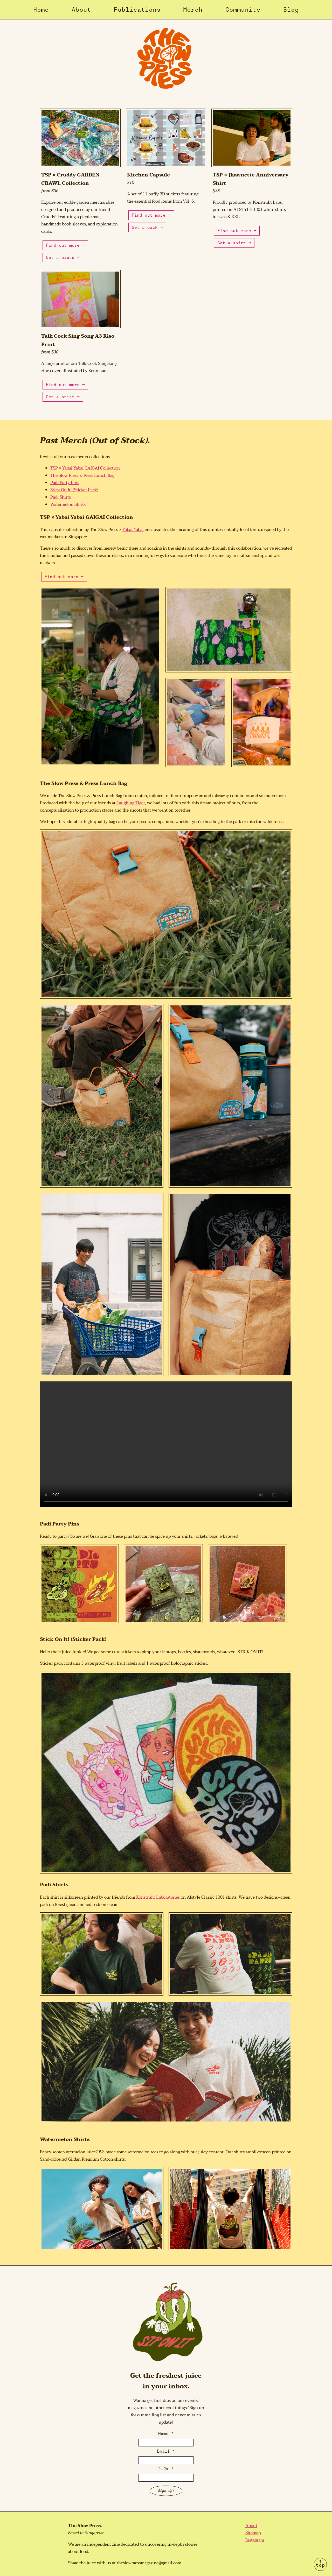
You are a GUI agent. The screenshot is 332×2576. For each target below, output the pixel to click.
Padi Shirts (60, 497)
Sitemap (253, 2533)
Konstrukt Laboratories (158, 1897)
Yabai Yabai (133, 529)
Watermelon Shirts (68, 504)
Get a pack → (147, 227)
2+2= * (166, 2468)
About (81, 9)
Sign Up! (166, 2490)
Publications (137, 9)
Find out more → (65, 245)
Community (242, 9)
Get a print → (63, 396)
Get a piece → (63, 257)
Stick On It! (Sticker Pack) (74, 490)
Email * (166, 2451)
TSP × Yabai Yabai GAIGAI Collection (85, 468)
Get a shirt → (234, 242)
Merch (193, 9)
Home (41, 9)
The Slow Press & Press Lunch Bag (82, 475)
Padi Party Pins (64, 482)
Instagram (254, 2540)
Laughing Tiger (130, 803)
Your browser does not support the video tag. (166, 1444)
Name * (166, 2433)
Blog (291, 9)
